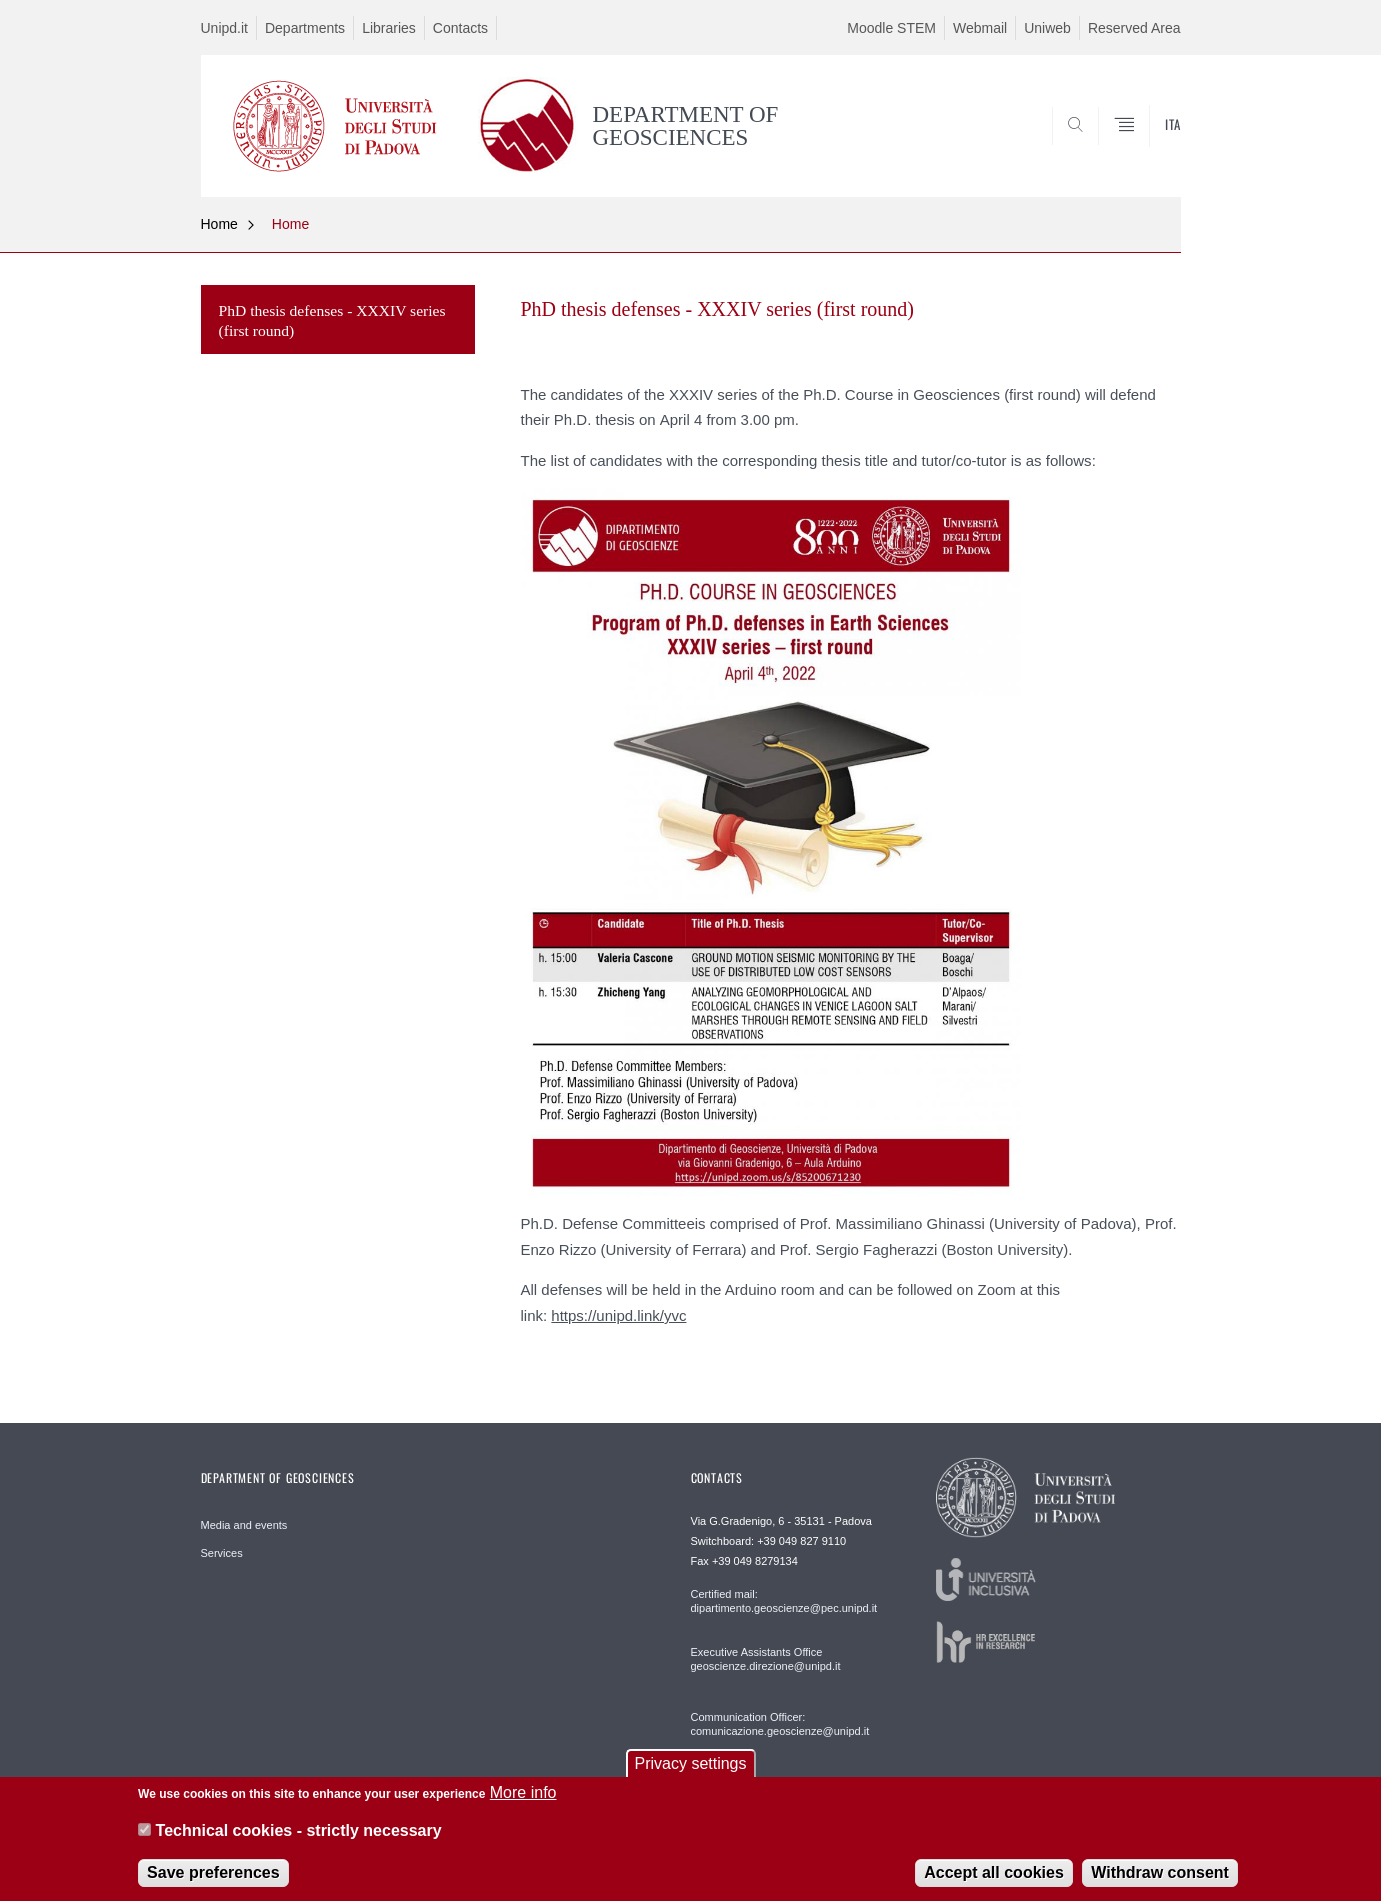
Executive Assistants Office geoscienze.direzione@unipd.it (766, 1659)
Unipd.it (224, 28)
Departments (305, 28)
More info (523, 1802)
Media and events (244, 1525)
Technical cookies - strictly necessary (299, 1840)
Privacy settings (690, 1773)
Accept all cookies (994, 1882)
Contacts (460, 28)
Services (222, 1553)
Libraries (389, 28)
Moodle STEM (891, 28)
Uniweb (1047, 28)
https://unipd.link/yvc (618, 1315)
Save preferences (213, 1882)
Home (219, 224)
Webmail (980, 28)
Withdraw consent (1160, 1882)
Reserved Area (1134, 28)
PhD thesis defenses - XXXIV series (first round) (332, 320)
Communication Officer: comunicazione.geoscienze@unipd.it (780, 1724)
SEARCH (1145, 148)
